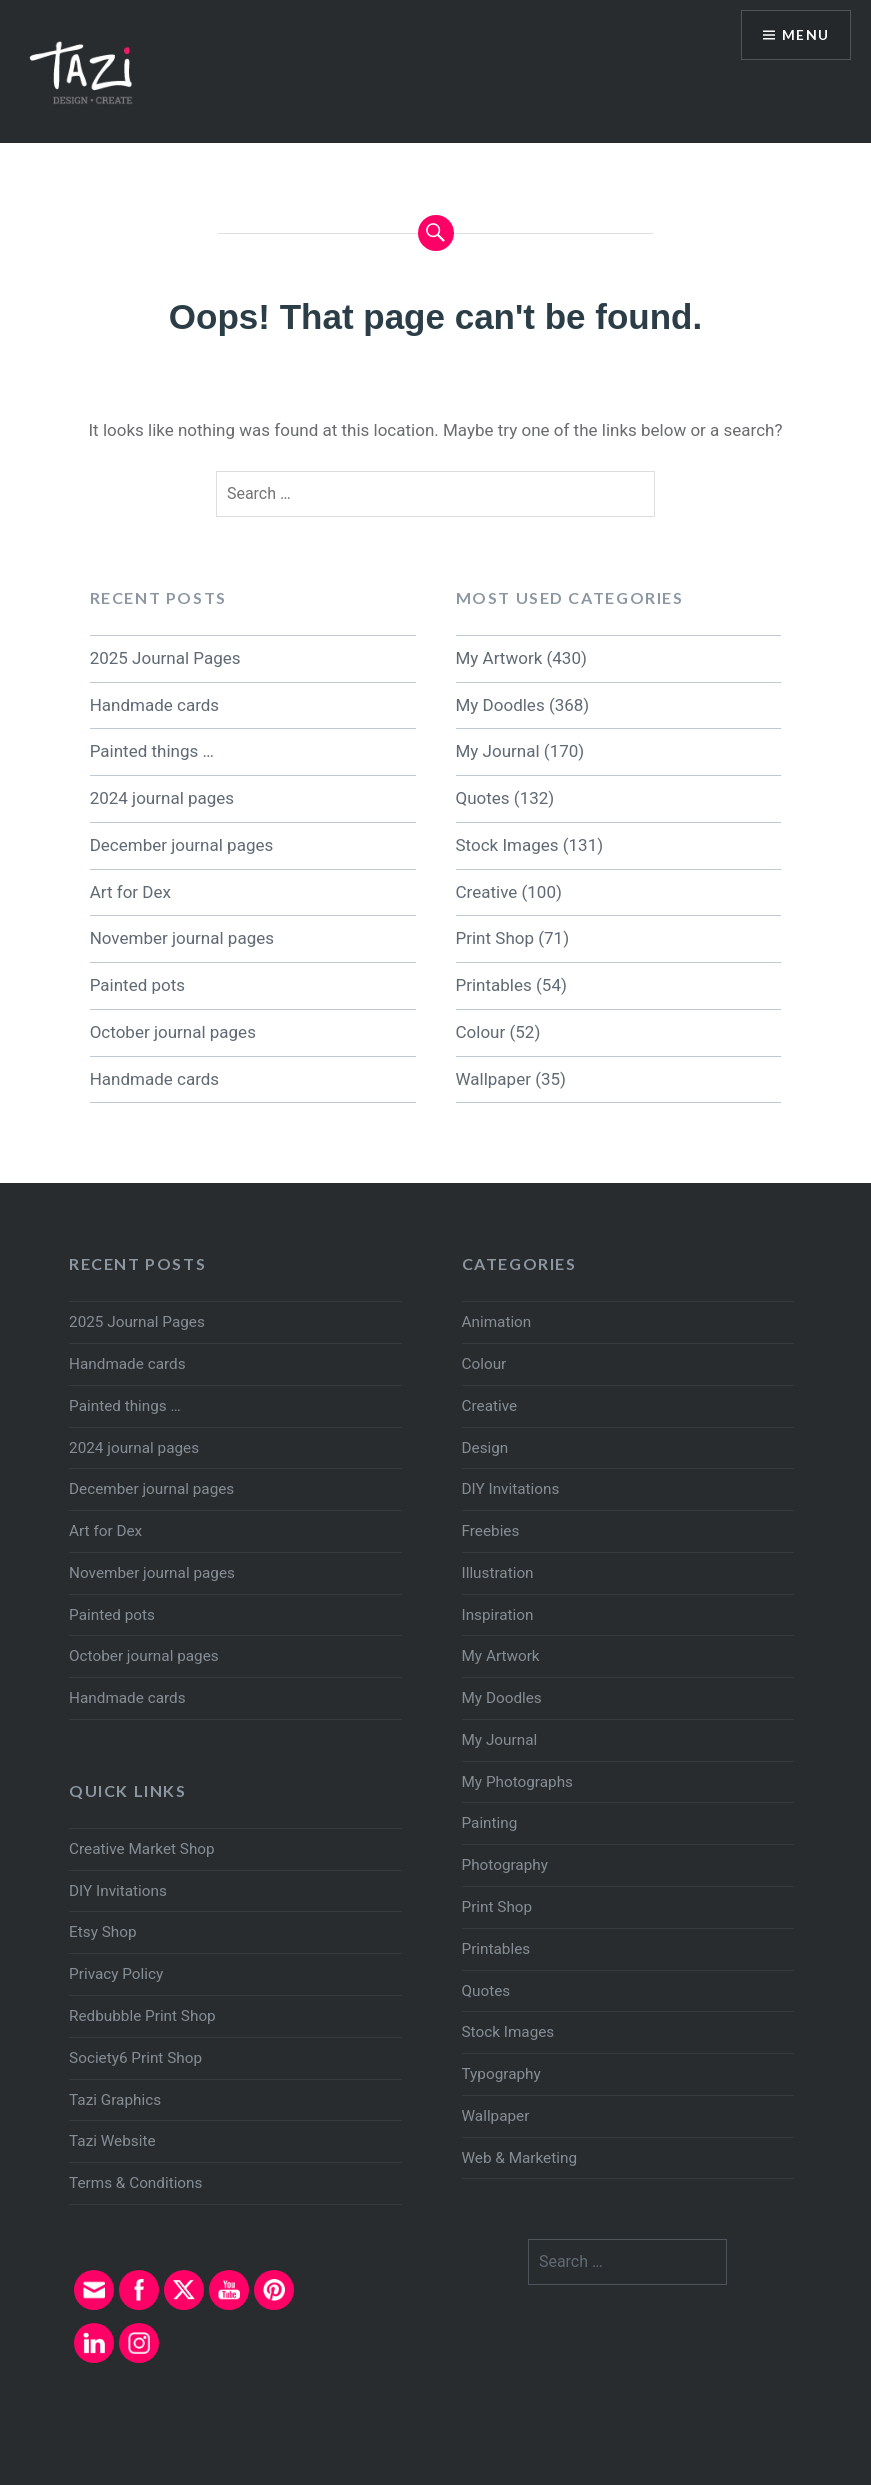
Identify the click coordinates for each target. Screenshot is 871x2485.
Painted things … (152, 751)
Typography (501, 2074)
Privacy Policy (116, 1974)
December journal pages (182, 845)
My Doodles (500, 705)
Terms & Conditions (135, 2183)
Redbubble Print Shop (142, 2016)
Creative (487, 892)
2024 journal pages (162, 798)
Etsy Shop (102, 1932)
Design (485, 1448)
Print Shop (495, 938)
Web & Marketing (519, 2158)
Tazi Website (112, 2141)
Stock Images (507, 845)
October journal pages (173, 1032)
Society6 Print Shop (135, 2058)
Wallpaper (493, 1079)
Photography (505, 1865)
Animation (497, 1322)
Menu (805, 35)
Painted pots (137, 985)
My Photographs (517, 1782)
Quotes (483, 798)
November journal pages (182, 938)
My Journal (498, 751)
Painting (490, 1823)
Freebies (491, 1531)
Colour (481, 1032)
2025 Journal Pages (165, 658)
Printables (494, 985)
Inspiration (498, 1615)
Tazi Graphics (115, 2100)
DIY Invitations (511, 1489)
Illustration (498, 1573)
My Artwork (499, 658)
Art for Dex (130, 892)
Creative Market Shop (142, 1849)
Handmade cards (154, 705)
